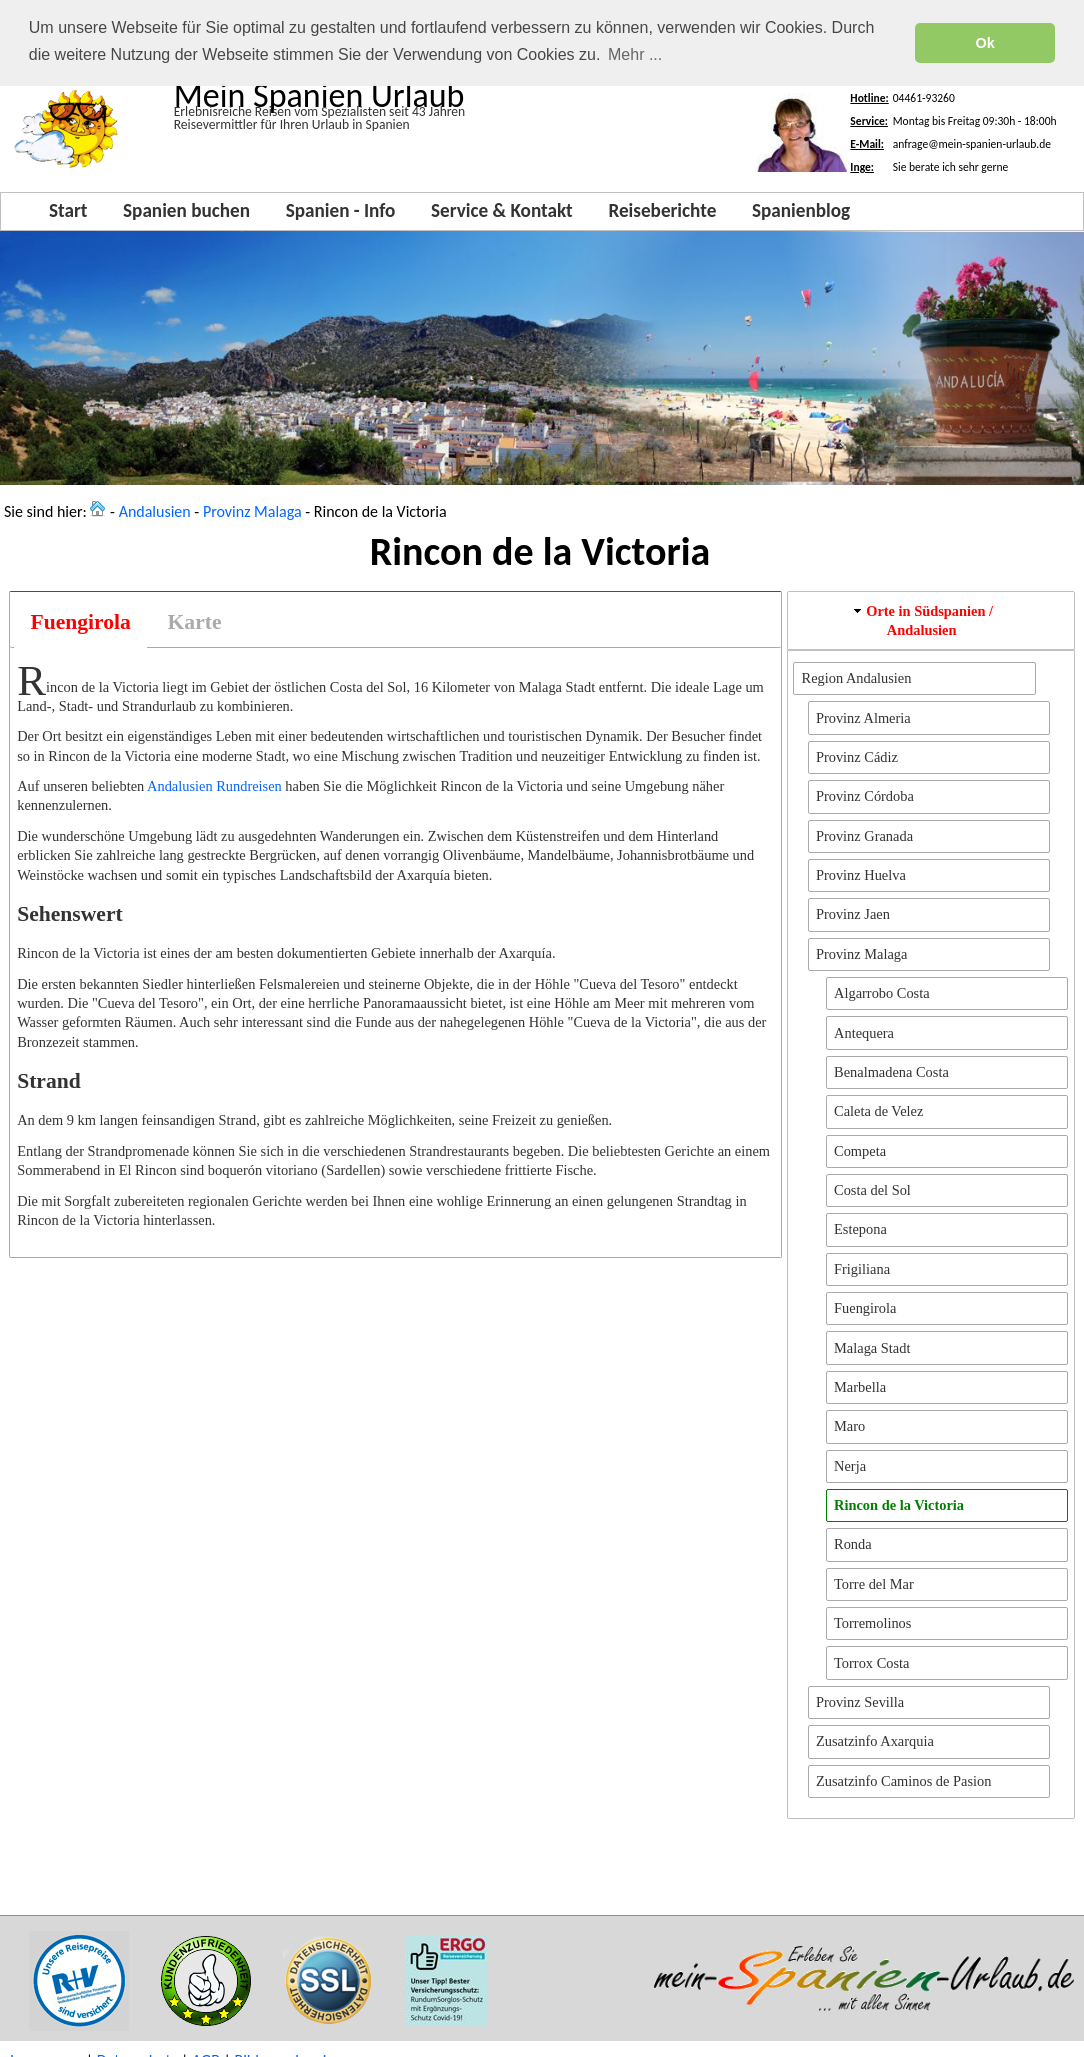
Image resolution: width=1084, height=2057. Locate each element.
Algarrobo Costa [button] (882, 991)
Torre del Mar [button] (874, 1582)
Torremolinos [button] (872, 1621)
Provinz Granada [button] (864, 834)
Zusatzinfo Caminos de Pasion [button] (903, 1779)
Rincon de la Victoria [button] (899, 1503)
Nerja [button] (850, 1464)
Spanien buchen (186, 208)
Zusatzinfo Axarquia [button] (875, 1739)
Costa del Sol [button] (872, 1188)
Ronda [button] (853, 1542)
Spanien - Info (341, 208)
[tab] (80, 620)
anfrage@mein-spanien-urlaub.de (972, 142)
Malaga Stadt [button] (872, 1346)
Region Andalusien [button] (857, 676)
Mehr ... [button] (635, 54)
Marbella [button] (860, 1385)
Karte (195, 620)
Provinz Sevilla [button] (860, 1700)
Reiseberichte (662, 208)
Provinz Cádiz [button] (857, 755)
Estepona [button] (860, 1227)
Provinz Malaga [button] (862, 952)
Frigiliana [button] (862, 1267)
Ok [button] (985, 43)
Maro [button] (849, 1424)
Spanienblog (801, 208)
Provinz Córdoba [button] (865, 794)
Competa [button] (860, 1149)
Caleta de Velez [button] (878, 1109)
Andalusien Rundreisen (214, 784)
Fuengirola (81, 620)
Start (68, 208)
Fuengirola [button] (865, 1306)
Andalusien (155, 509)
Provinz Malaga (252, 509)
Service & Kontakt (502, 208)
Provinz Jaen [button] (853, 912)
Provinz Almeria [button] (863, 716)
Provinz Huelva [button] (861, 873)
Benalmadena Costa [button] (891, 1070)
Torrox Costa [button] (871, 1661)
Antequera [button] (864, 1031)
